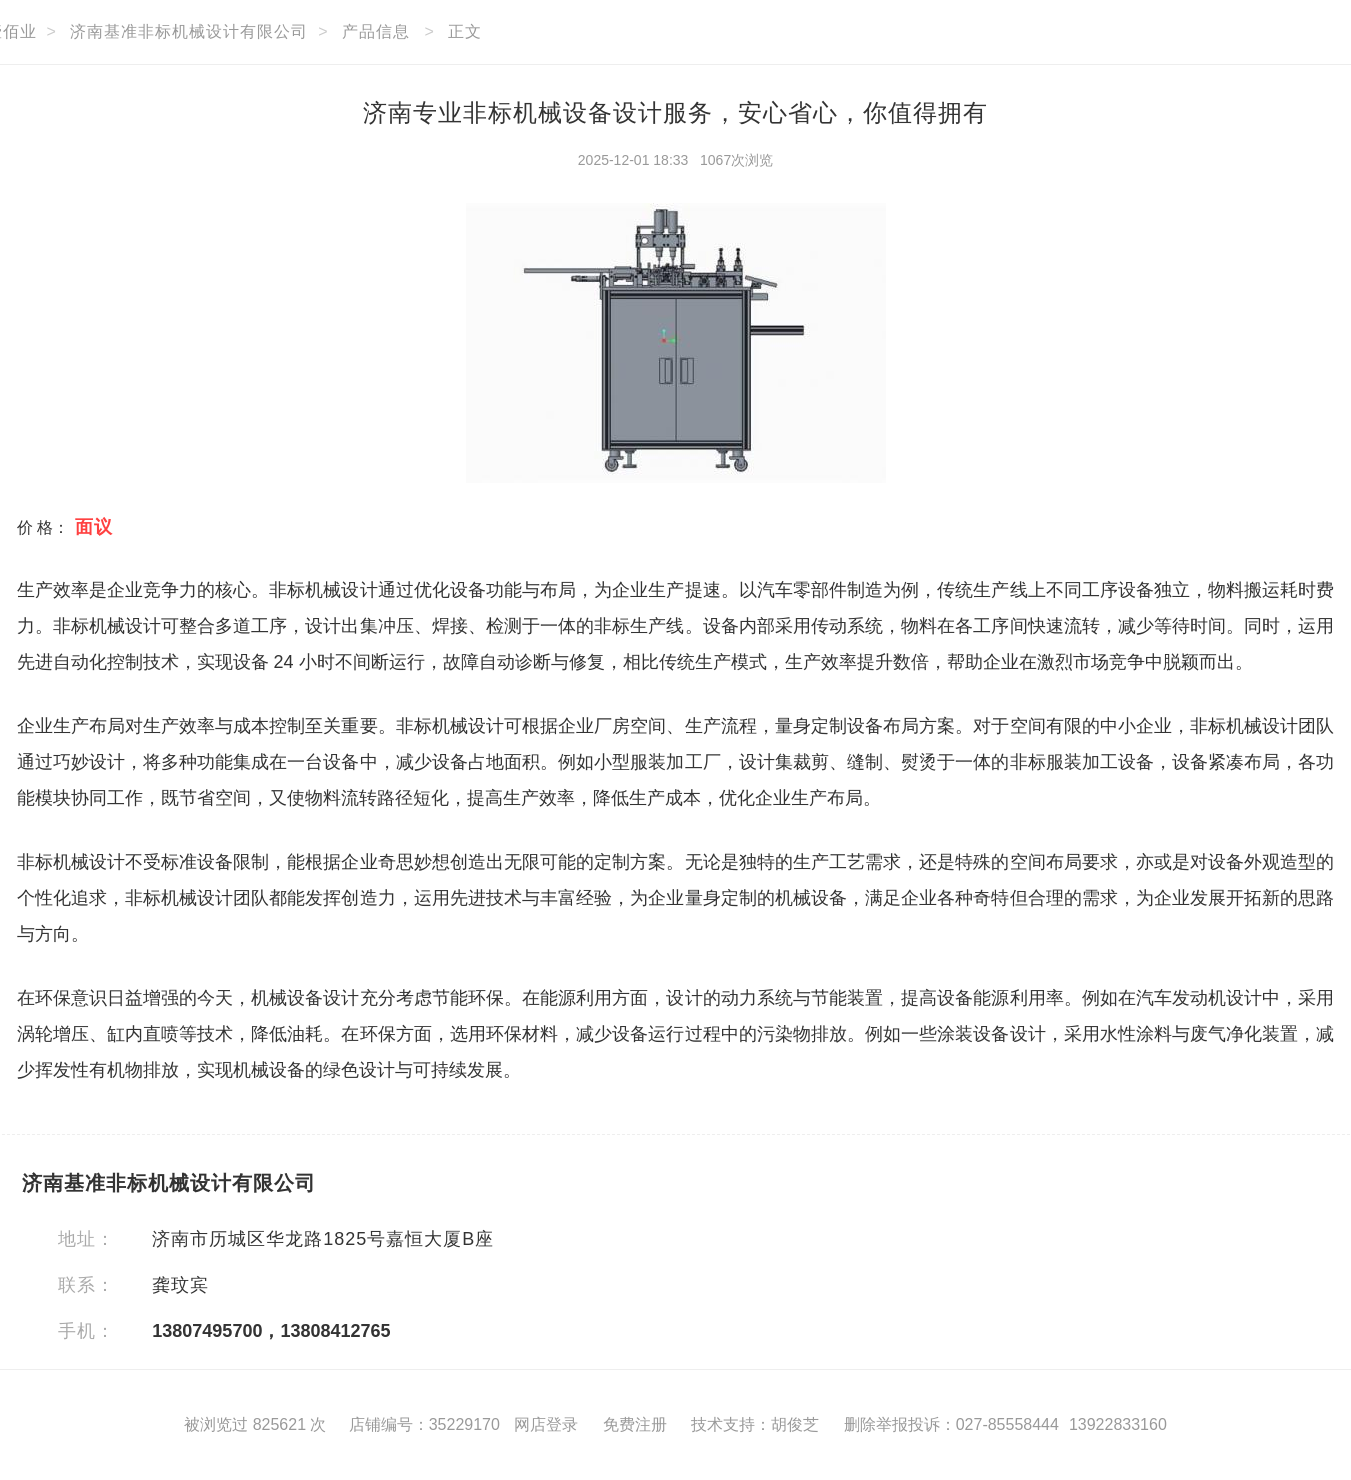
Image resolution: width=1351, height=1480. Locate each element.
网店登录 (546, 1424)
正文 (465, 31)
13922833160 (1118, 1424)
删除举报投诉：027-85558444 (951, 1424)
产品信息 (376, 31)
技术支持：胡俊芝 (755, 1424)
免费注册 (635, 1424)
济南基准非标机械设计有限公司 (189, 31)
